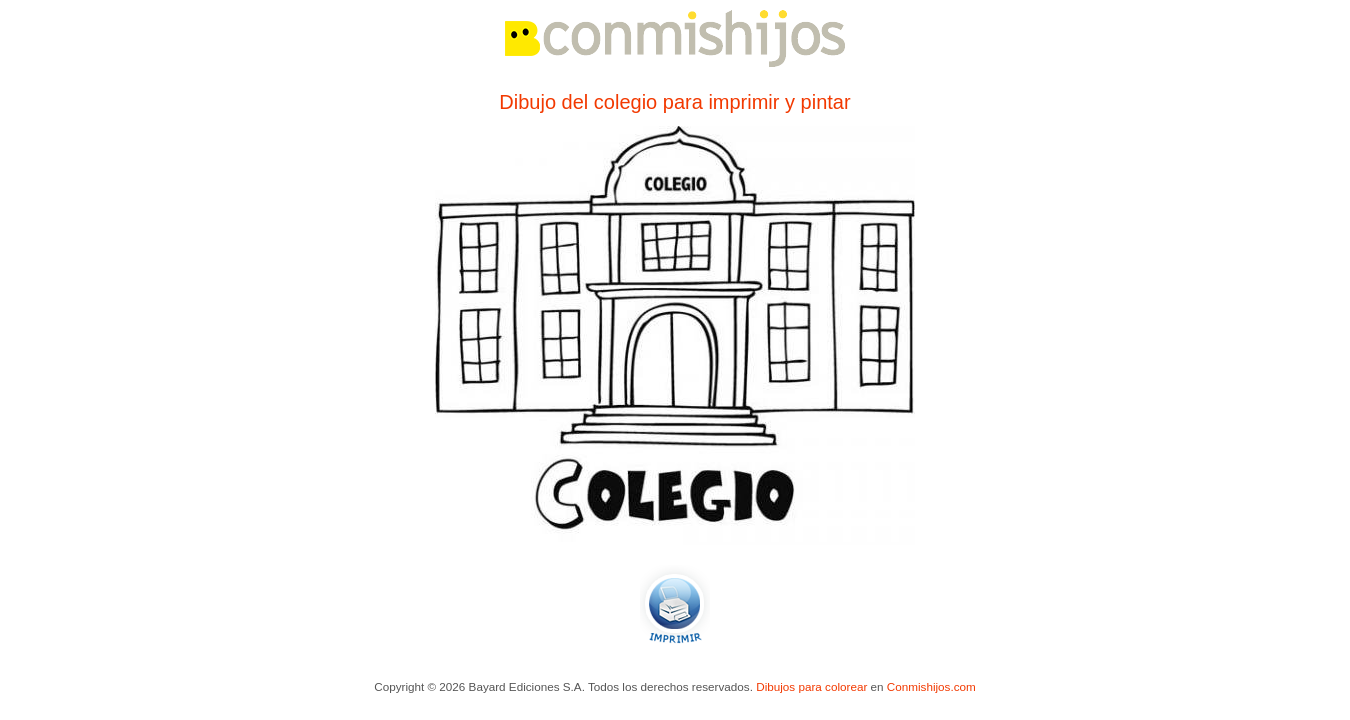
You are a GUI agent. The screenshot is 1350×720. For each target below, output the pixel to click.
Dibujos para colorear (811, 686)
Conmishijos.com (931, 686)
